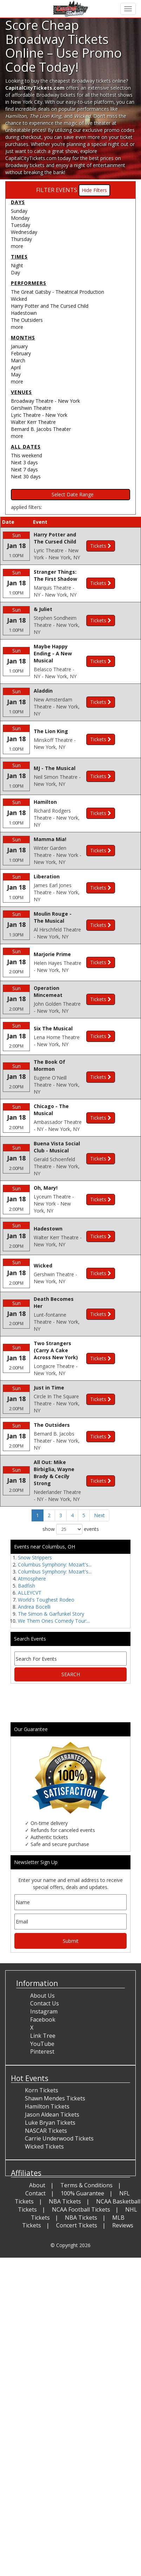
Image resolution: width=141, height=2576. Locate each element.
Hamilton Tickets (47, 2275)
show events (70, 1698)
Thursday (21, 239)
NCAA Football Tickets (81, 2378)
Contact (35, 2362)
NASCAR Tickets (46, 2299)
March (18, 360)
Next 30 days (26, 476)
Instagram (44, 2180)
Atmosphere (32, 1747)
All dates (26, 446)
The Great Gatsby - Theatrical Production (57, 291)
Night (17, 265)
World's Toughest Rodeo (46, 1769)
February (21, 353)
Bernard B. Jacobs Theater (41, 429)
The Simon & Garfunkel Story (51, 1783)
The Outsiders (27, 320)
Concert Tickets (76, 2394)
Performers (28, 283)
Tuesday (20, 225)
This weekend (26, 455)
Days (18, 202)
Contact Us (44, 2172)
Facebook (42, 2189)
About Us (42, 2164)
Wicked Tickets (44, 2316)
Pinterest (42, 2221)
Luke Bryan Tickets (50, 2291)
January (19, 346)
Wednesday (24, 232)
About (37, 2354)
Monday (20, 218)
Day (15, 272)
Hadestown (24, 313)
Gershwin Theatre (31, 408)
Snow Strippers (35, 1726)
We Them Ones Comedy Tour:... (54, 1790)
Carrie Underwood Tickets (59, 2307)
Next (99, 1684)
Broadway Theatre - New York (45, 400)
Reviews (122, 2394)
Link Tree (42, 2204)
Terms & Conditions (86, 2354)
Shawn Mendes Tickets (55, 2267)
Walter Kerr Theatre (33, 422)
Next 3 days (24, 462)
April (16, 367)
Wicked (19, 298)
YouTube (42, 2212)
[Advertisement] (68, 1872)
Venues (21, 392)
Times (19, 256)
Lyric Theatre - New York (39, 415)
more (17, 246)
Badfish (26, 1754)
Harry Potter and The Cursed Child (49, 306)
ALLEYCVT (29, 1761)
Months (23, 337)
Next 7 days (24, 469)
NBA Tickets (65, 2370)
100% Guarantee (82, 2362)
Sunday (19, 211)
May (16, 374)
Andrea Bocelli (34, 1776)
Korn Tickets (41, 2259)
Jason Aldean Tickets (52, 2284)
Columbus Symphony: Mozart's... (55, 1733)
